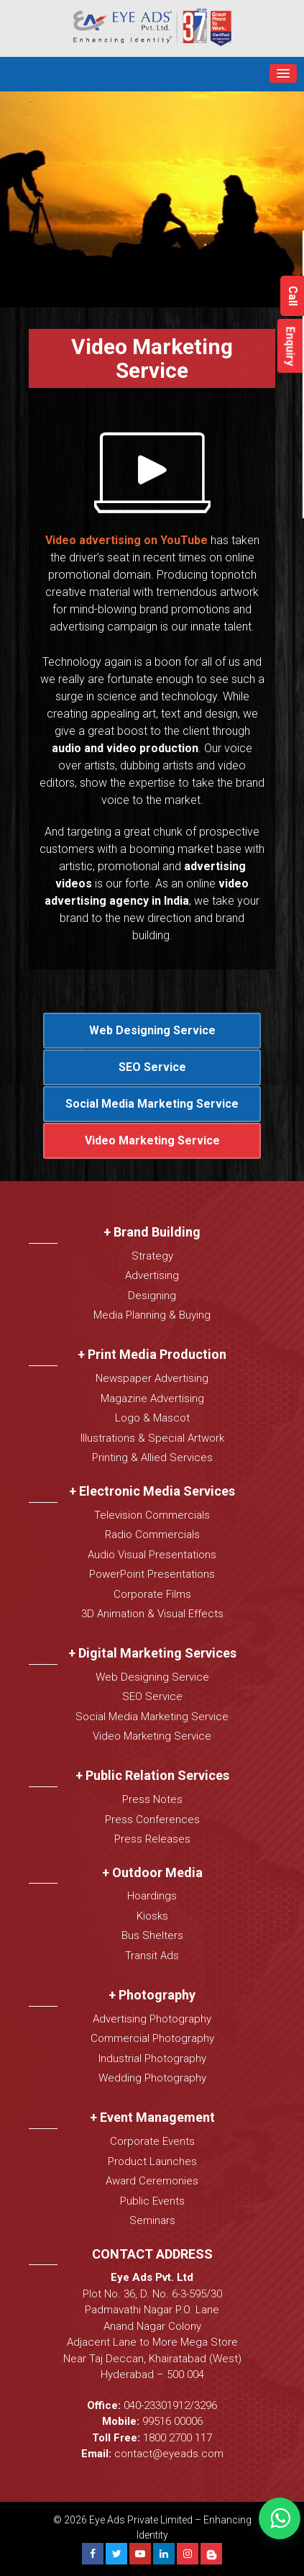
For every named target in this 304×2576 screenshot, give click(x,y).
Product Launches (152, 2161)
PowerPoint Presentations (152, 1574)
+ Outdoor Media (152, 1872)
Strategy (152, 1255)
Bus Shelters (152, 1935)
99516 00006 (172, 2421)
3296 (205, 2405)
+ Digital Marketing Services (152, 1652)
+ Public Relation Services (152, 1775)
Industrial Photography (152, 2058)
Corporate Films (152, 1594)
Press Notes (152, 1799)
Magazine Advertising (152, 1398)
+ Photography (152, 1994)
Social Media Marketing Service (152, 1104)
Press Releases (152, 1838)
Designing (152, 1295)
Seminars (152, 2220)
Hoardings (152, 1895)
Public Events (152, 2201)
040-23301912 (157, 2405)
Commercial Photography (152, 2038)
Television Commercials (152, 1515)
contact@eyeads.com (169, 2453)
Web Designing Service (152, 1030)
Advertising (152, 1275)
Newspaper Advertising (152, 1378)
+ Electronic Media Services (152, 1491)
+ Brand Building (152, 1231)
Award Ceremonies (152, 2180)
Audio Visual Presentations (152, 1554)
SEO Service (152, 1067)
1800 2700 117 (177, 2437)
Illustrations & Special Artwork (152, 1438)
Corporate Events (152, 2141)
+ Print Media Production (152, 1354)
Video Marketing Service (152, 1140)
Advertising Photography (152, 2018)
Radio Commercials (152, 1534)
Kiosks (152, 1916)
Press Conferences (152, 1819)
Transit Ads (152, 1955)
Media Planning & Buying (152, 1315)
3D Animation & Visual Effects (152, 1613)
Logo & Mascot (152, 1417)
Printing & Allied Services (152, 1457)
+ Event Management (152, 2117)
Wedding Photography (152, 2077)
